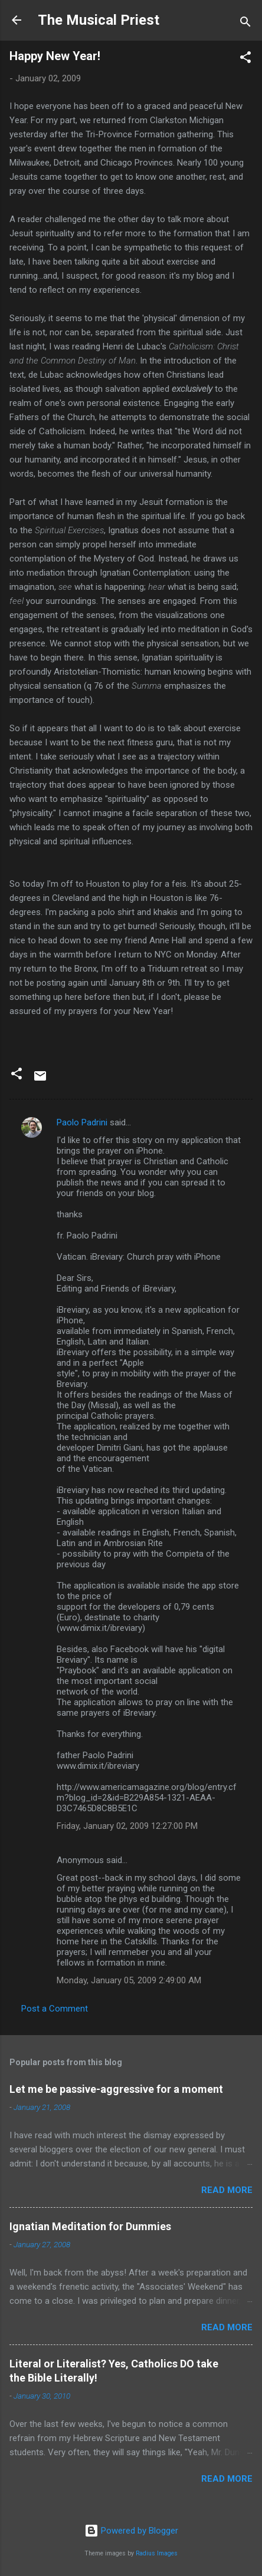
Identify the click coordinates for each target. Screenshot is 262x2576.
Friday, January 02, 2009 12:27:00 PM (127, 1826)
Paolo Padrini (82, 1122)
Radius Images (157, 2553)
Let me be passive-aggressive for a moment (116, 2089)
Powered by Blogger (131, 2530)
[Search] (245, 24)
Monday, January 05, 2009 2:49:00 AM (129, 1980)
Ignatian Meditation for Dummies (90, 2226)
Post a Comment (54, 2008)
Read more (227, 2190)
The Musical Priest (98, 20)
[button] (245, 59)
